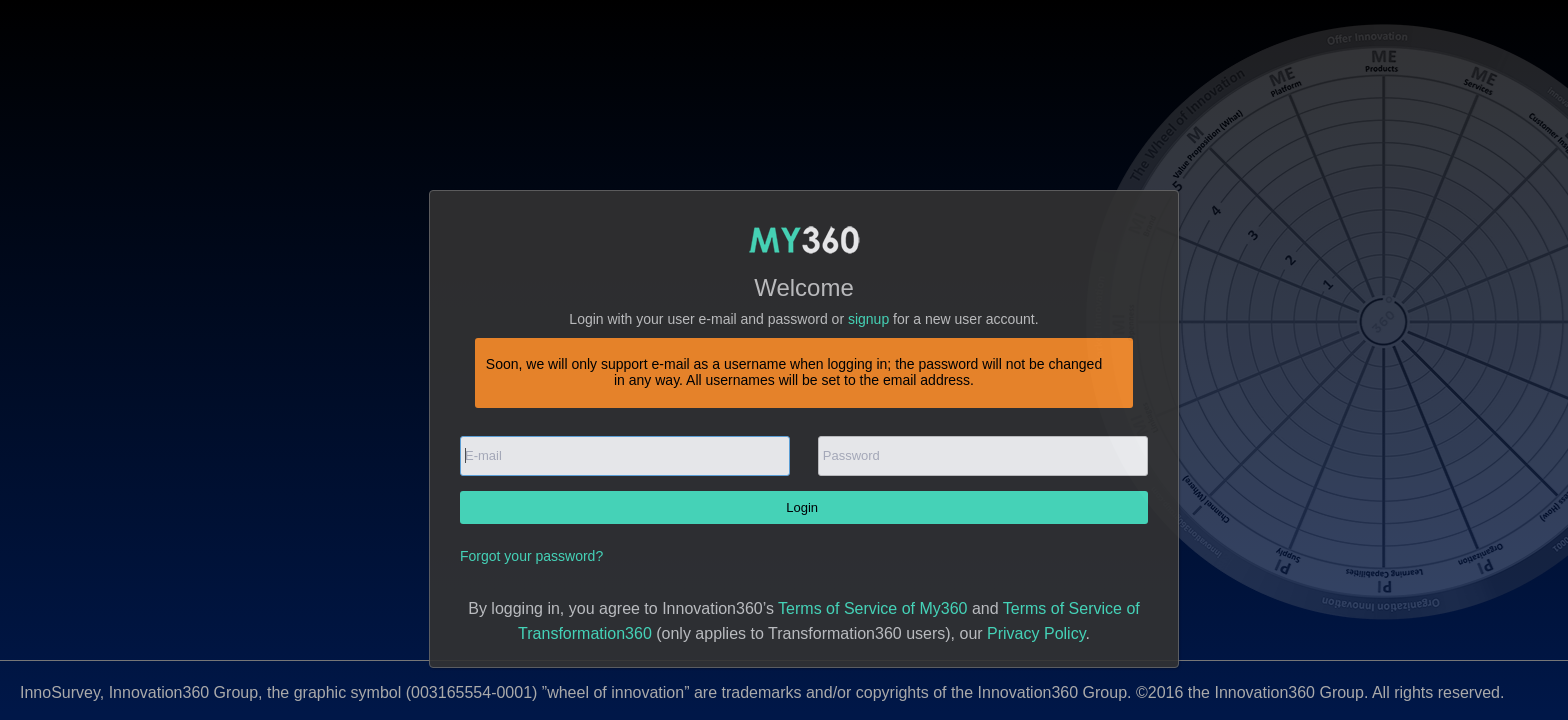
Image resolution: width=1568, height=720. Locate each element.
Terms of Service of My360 (872, 608)
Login (803, 507)
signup (868, 319)
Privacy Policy (1036, 633)
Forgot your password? (531, 556)
